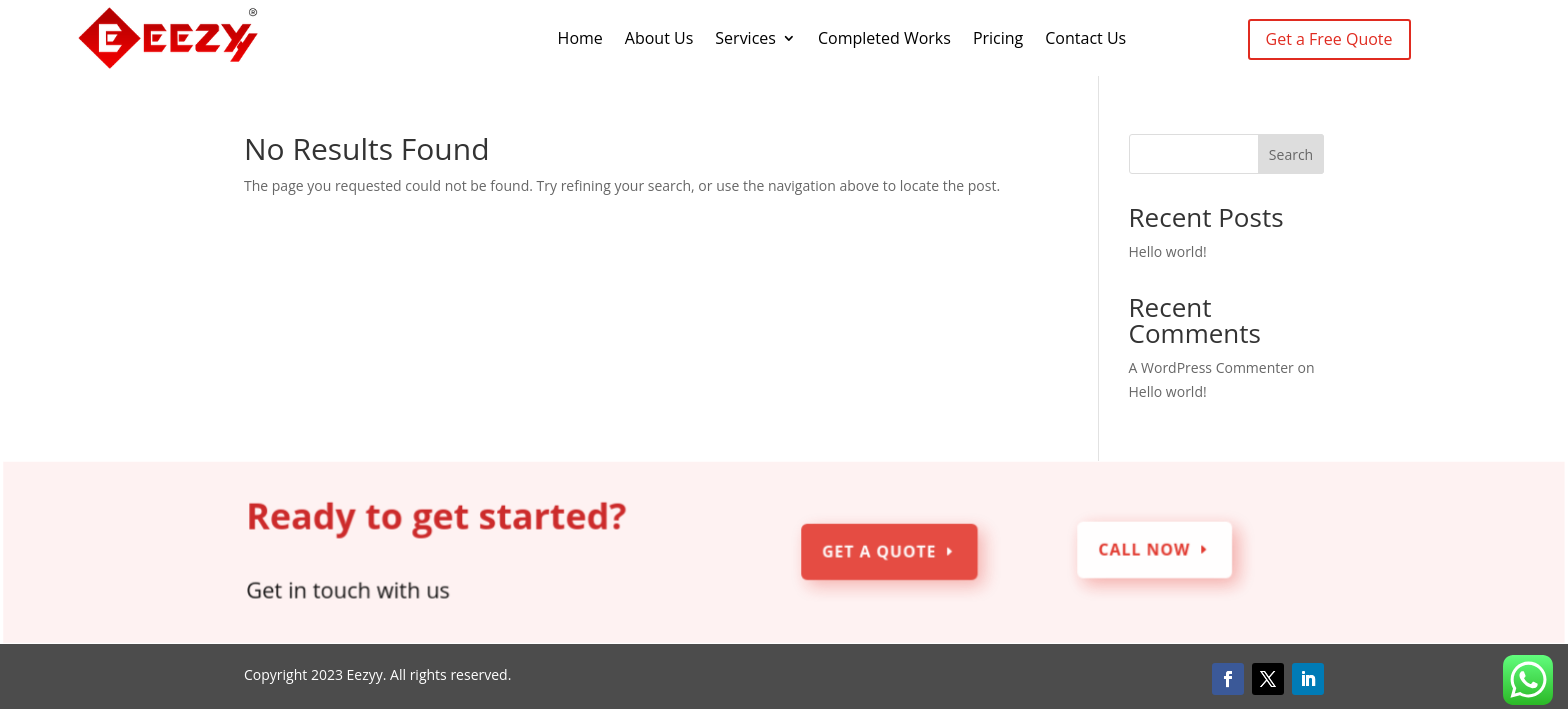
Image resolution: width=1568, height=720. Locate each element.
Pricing (998, 38)
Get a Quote (879, 552)
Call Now (1142, 550)
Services (745, 38)
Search (1291, 154)
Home (580, 38)
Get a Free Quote (1329, 39)
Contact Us (1085, 38)
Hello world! (1168, 251)
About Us (659, 38)
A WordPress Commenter (1211, 367)
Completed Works (884, 38)
